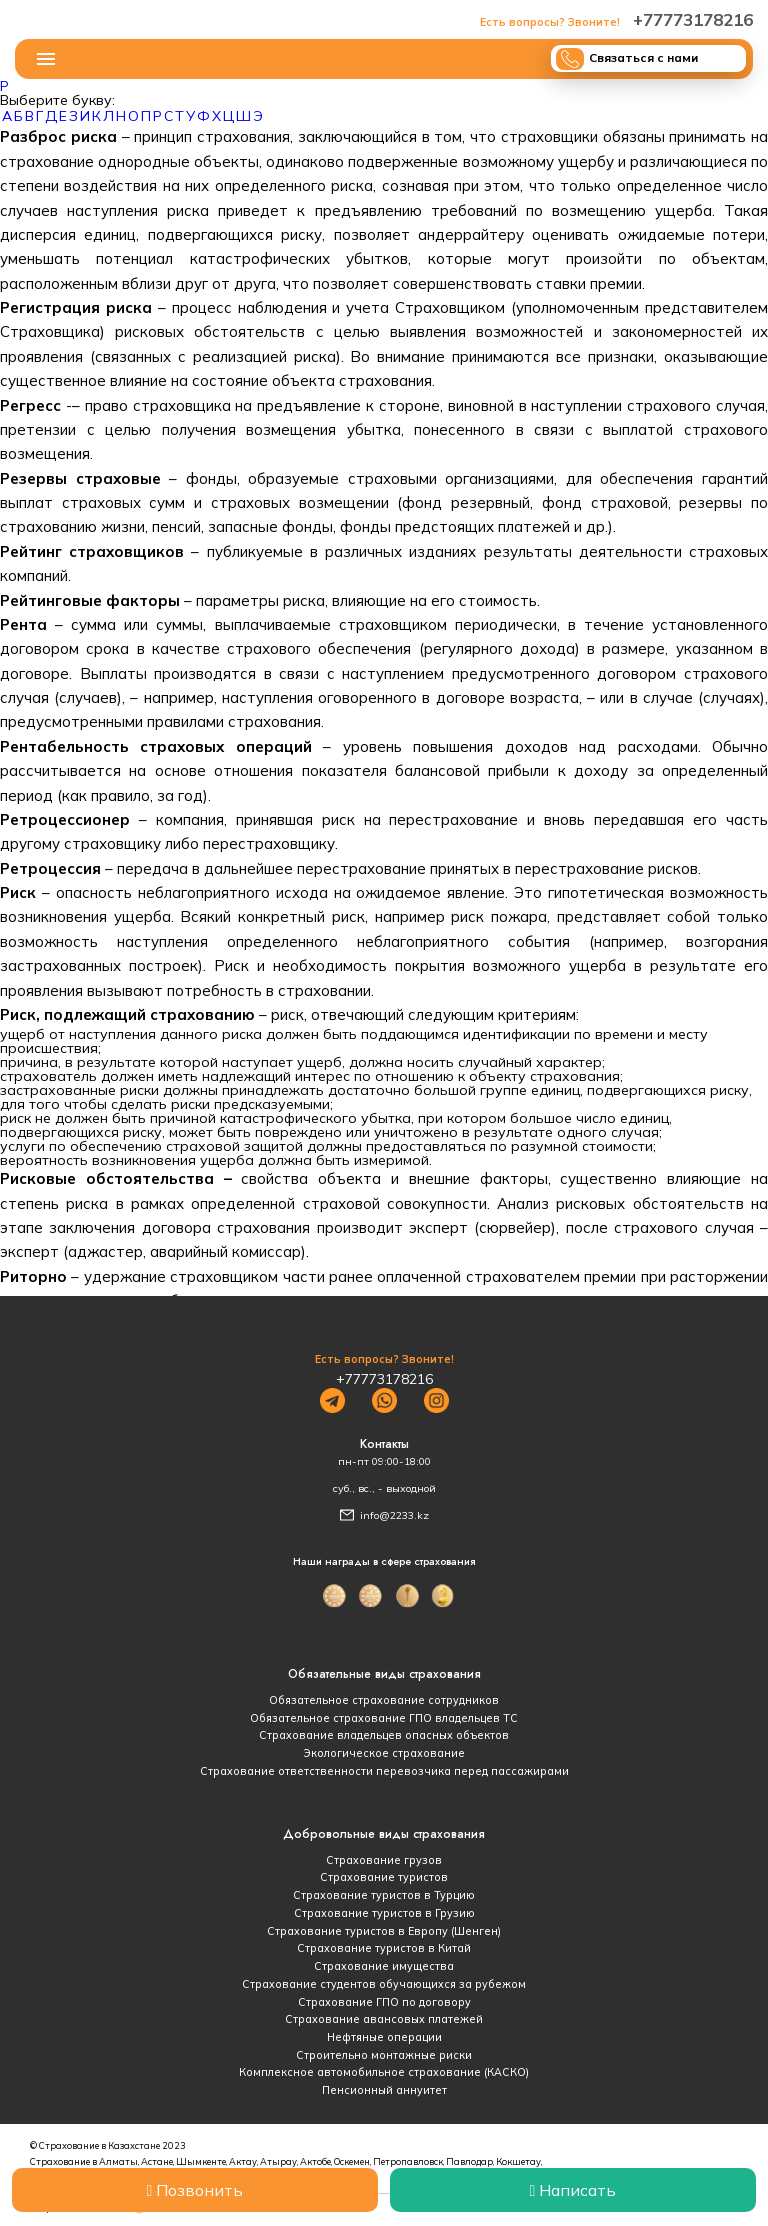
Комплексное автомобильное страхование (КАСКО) (384, 2072)
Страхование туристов (384, 1877)
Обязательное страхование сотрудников (384, 1700)
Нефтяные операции (384, 2037)
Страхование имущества (384, 1966)
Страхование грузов (384, 1860)
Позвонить (195, 2190)
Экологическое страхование (384, 1753)
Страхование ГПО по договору (384, 2002)
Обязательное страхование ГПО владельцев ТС (384, 1718)
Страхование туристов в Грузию (384, 1913)
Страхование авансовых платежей (384, 2019)
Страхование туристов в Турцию (384, 1895)
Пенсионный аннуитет (384, 2090)
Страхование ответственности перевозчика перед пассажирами (384, 1771)
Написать (573, 2190)
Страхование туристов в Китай (384, 1948)
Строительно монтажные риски (384, 2055)
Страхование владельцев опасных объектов (384, 1735)
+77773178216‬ (616, 19)
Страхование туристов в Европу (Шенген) (384, 1931)
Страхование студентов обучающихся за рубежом (384, 1984)
